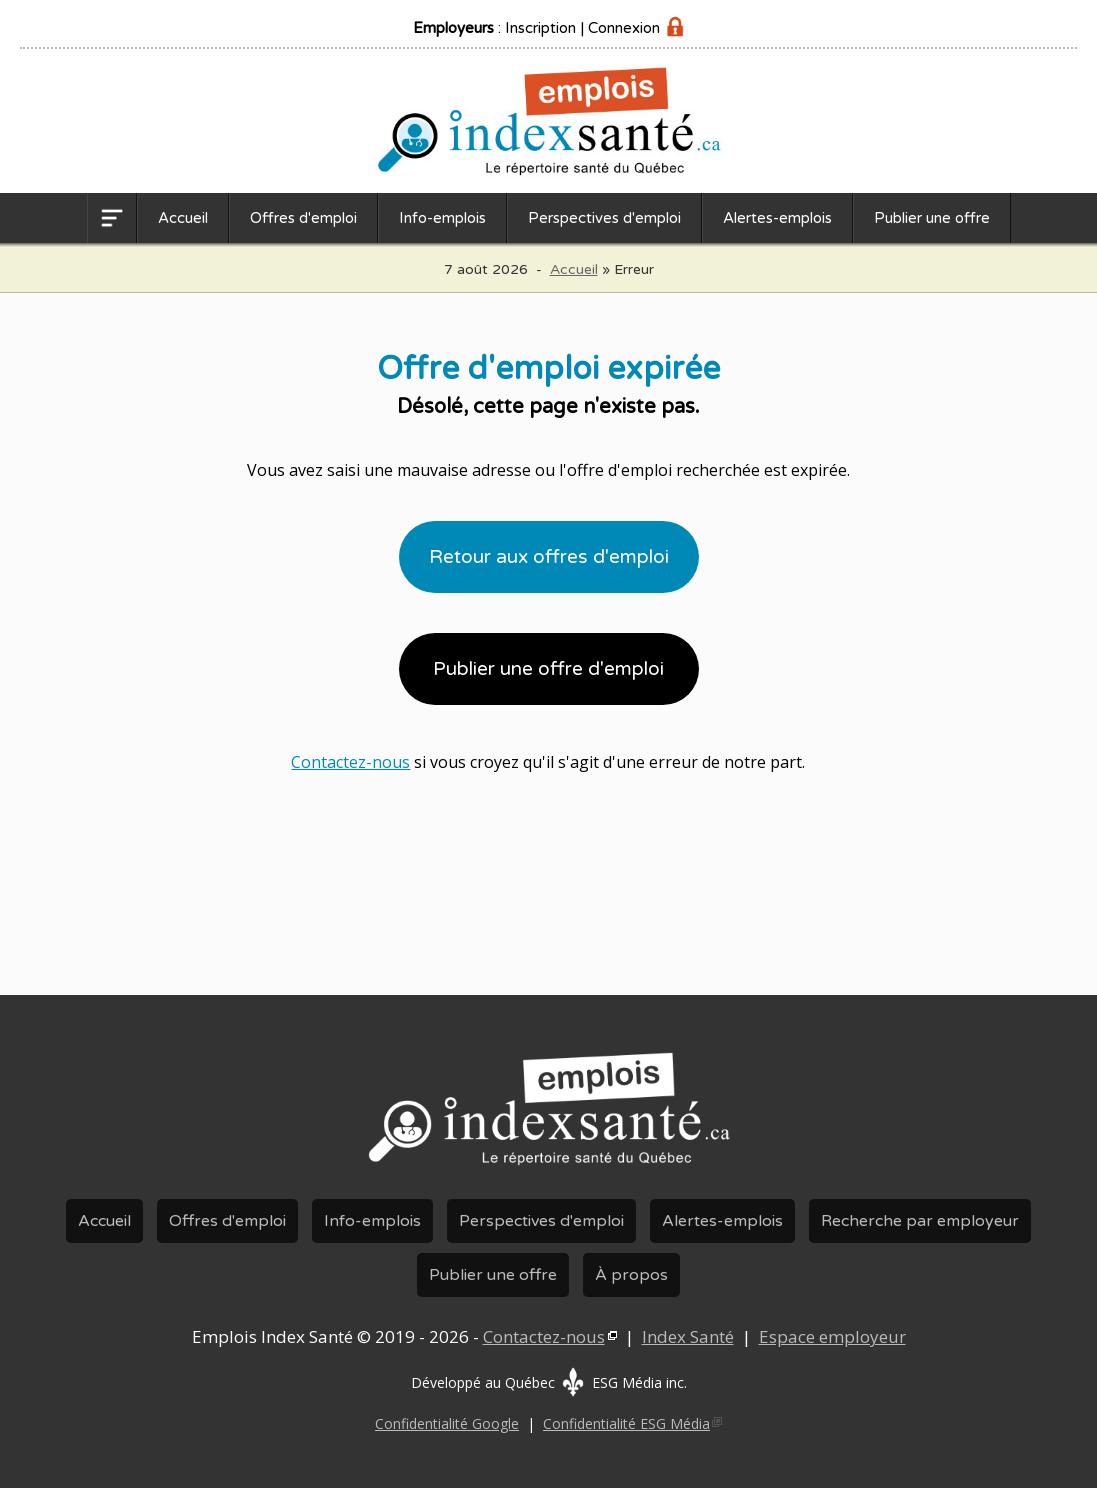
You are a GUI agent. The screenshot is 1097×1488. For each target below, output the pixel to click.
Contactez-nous (350, 762)
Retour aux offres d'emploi (549, 557)
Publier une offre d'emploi (548, 669)
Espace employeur (832, 1336)
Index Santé (688, 1336)
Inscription (540, 28)
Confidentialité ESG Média (626, 1423)
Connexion (624, 28)
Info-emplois (442, 218)
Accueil (183, 218)
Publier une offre (932, 218)
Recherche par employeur (920, 1221)
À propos (631, 1275)
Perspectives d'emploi (604, 218)
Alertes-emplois (777, 218)
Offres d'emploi (303, 218)
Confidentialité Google (447, 1423)
